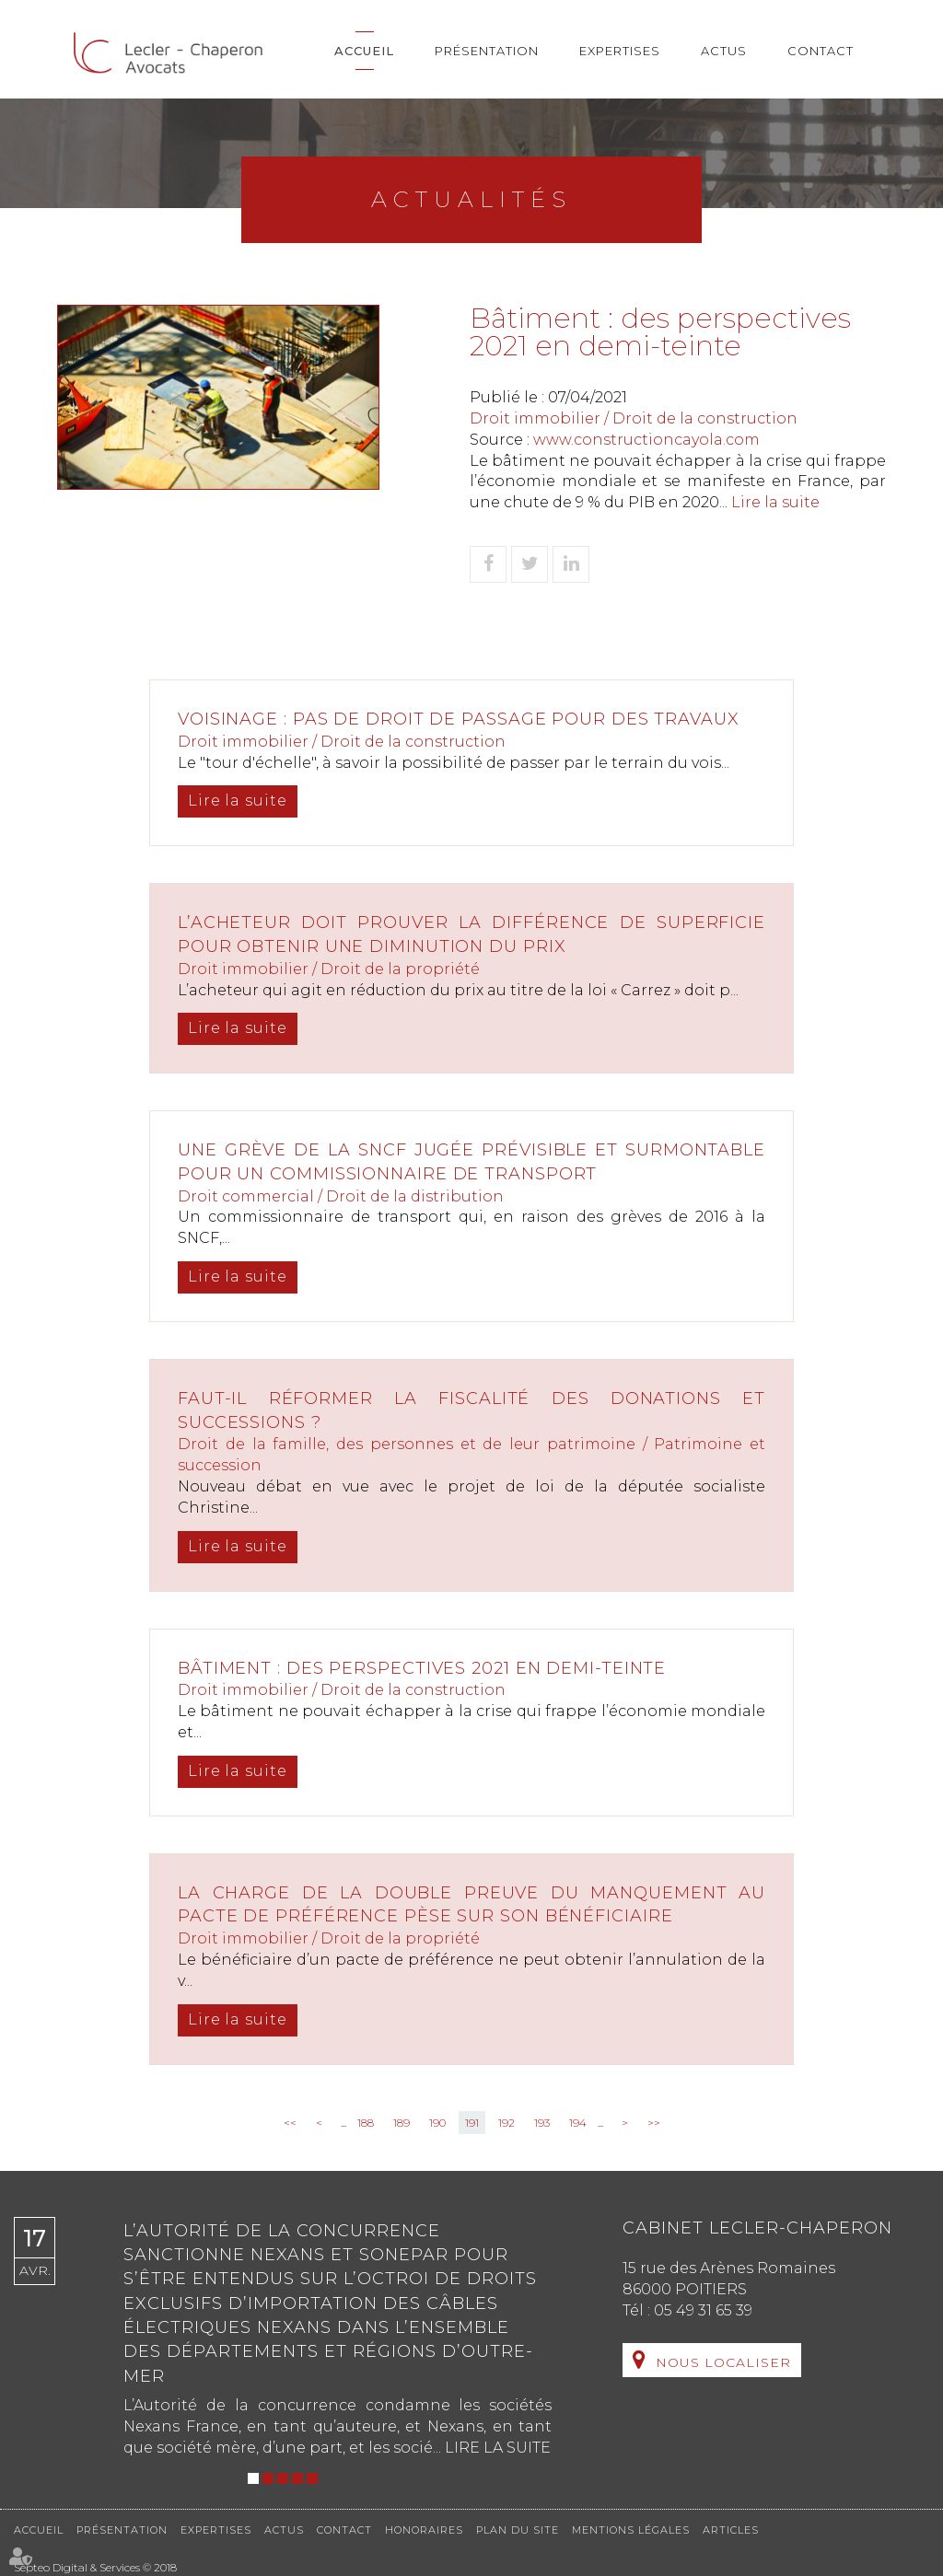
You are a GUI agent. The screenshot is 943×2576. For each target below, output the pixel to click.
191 (472, 2122)
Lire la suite (775, 502)
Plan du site (517, 2530)
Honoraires (424, 2530)
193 (542, 2122)
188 (365, 2122)
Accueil (364, 50)
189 (401, 2122)
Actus (724, 50)
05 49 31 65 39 (703, 2310)
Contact (820, 50)
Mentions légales (631, 2530)
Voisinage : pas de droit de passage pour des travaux (461, 719)
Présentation (487, 50)
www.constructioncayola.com (646, 439)
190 (437, 2122)
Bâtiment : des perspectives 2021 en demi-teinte (424, 1668)
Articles (731, 2530)
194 (578, 2122)
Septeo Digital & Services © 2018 (95, 2567)
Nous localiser (723, 2362)
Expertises (619, 50)
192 (506, 2122)
